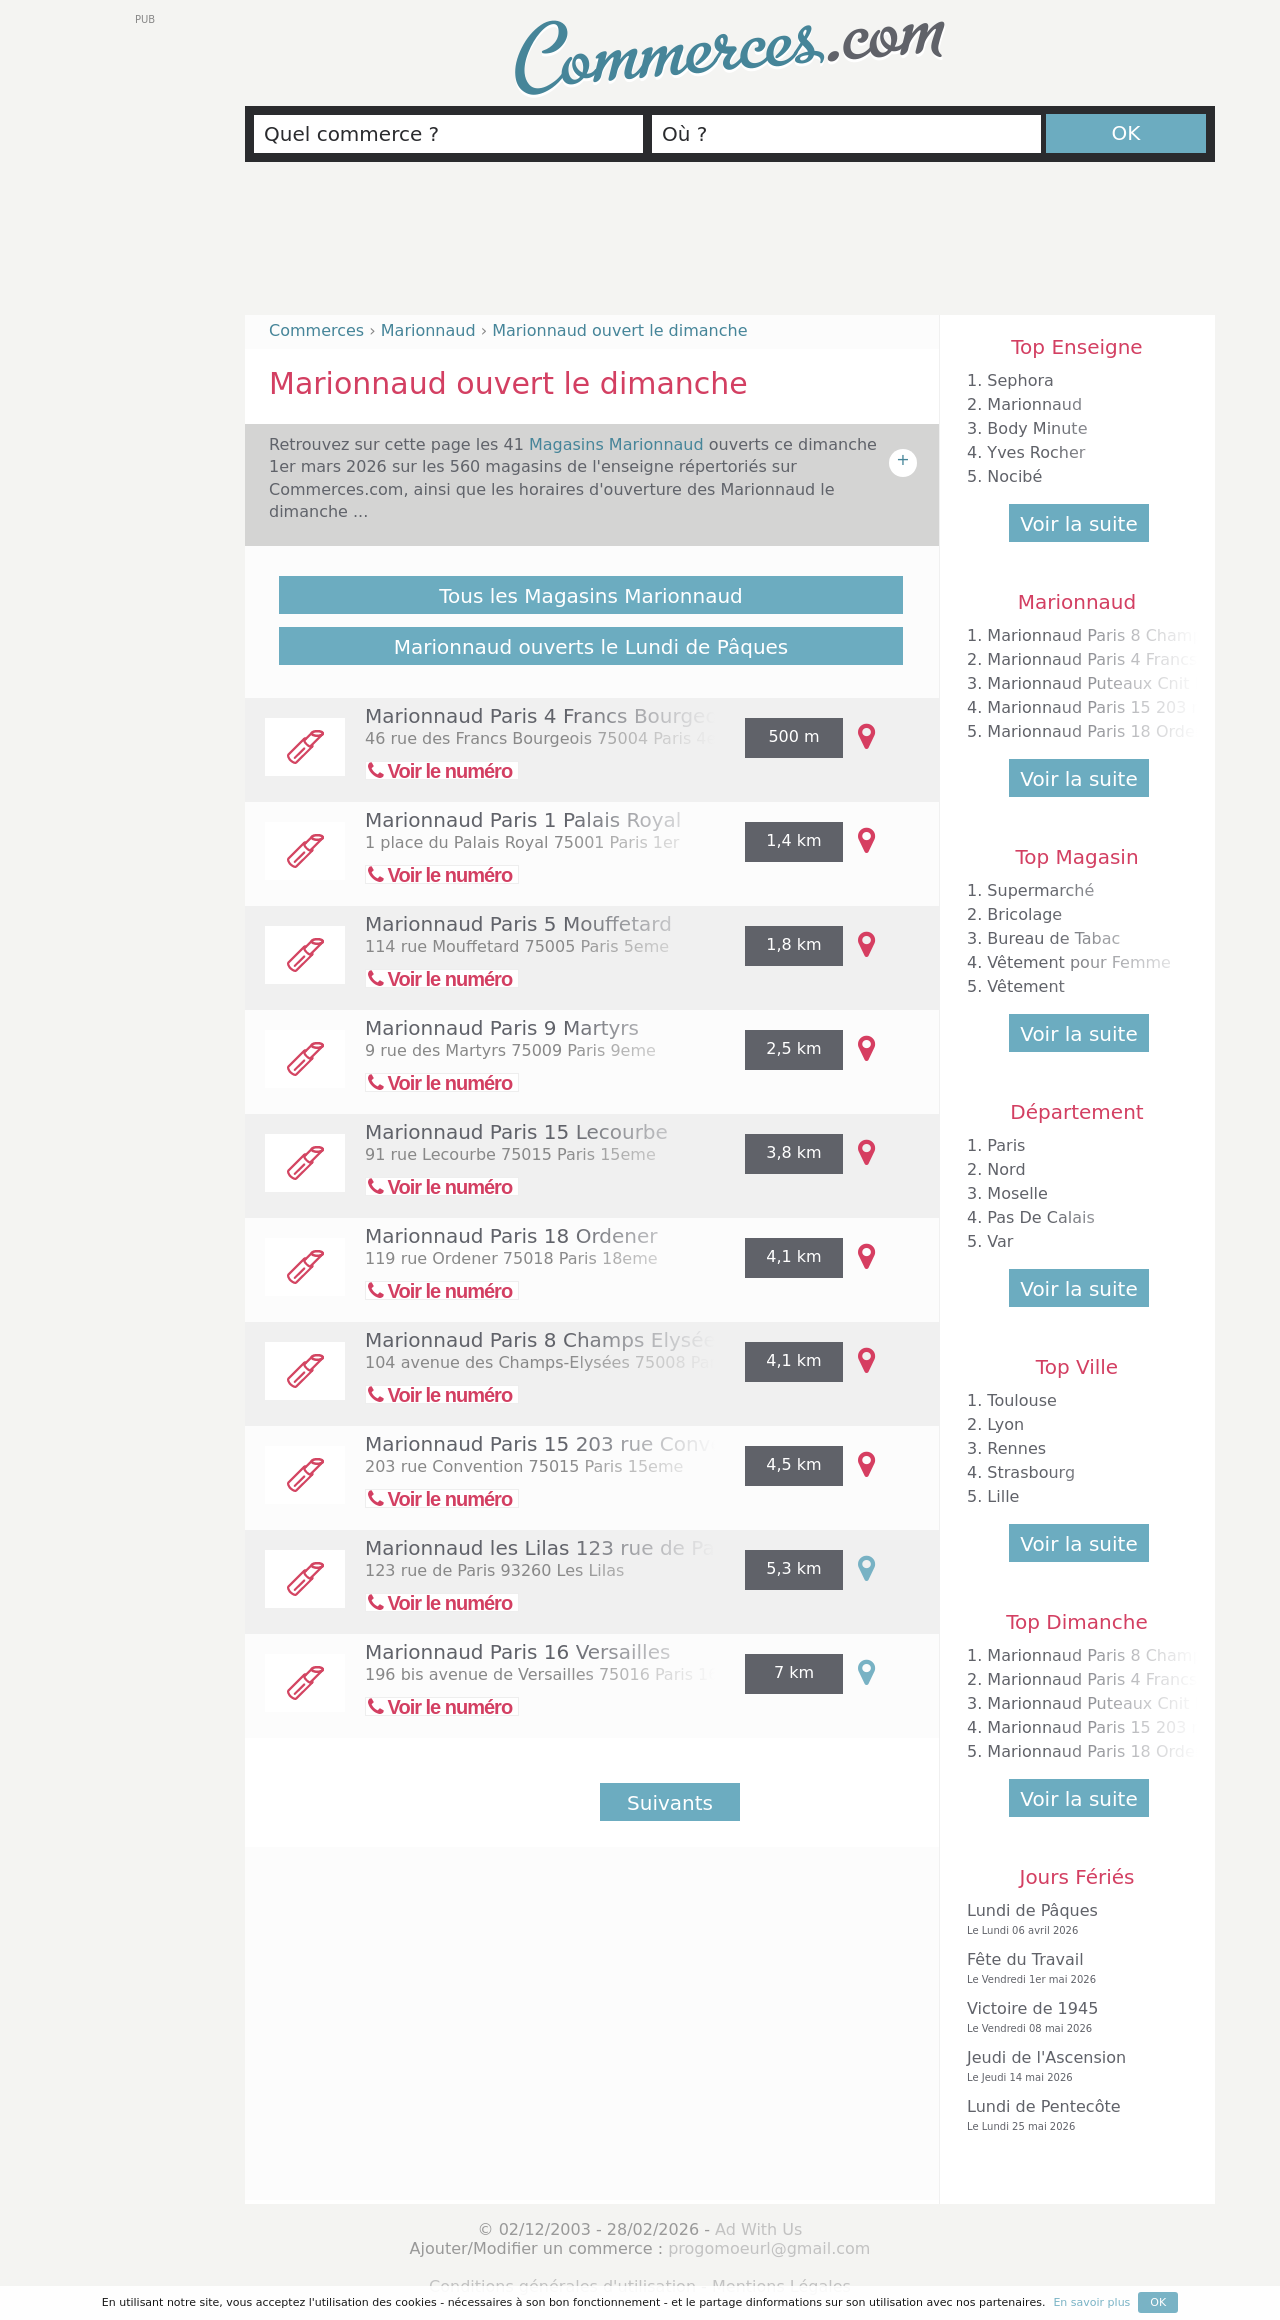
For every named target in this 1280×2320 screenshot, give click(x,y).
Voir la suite (1078, 524)
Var (1000, 1241)
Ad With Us (758, 2229)
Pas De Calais (1040, 1217)
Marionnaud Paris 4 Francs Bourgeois (549, 716)
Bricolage (1024, 914)
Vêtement (1026, 986)
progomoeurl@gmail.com (769, 2248)
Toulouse (1022, 1400)
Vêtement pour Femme (1079, 962)
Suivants (670, 1803)
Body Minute (1037, 428)
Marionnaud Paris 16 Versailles (517, 1652)
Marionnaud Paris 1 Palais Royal (523, 820)
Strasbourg (1031, 1472)
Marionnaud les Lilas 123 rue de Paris (552, 1548)
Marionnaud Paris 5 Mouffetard (518, 924)
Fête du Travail (1072, 1968)
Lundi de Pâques (1072, 1919)
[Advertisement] (730, 247)
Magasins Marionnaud (619, 444)
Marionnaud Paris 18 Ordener (511, 1236)
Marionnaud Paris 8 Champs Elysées (545, 1340)
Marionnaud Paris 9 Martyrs (502, 1028)
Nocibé (1014, 476)
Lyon (1005, 1424)
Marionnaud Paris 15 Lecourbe (516, 1132)
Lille (1003, 1496)
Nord (1006, 1169)
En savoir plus (1091, 2302)
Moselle (1017, 1193)
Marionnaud (1034, 404)
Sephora (1020, 380)
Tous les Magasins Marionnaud (591, 596)
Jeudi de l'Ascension (1072, 2066)
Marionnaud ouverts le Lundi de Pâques (591, 647)
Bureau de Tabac (1053, 938)
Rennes (1016, 1448)
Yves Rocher (1036, 452)
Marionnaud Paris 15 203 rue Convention (569, 1444)
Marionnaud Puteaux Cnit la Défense (1133, 683)
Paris (1006, 1145)
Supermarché (1040, 890)
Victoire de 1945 (1072, 2017)
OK (1126, 133)
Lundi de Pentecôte (1072, 2115)
